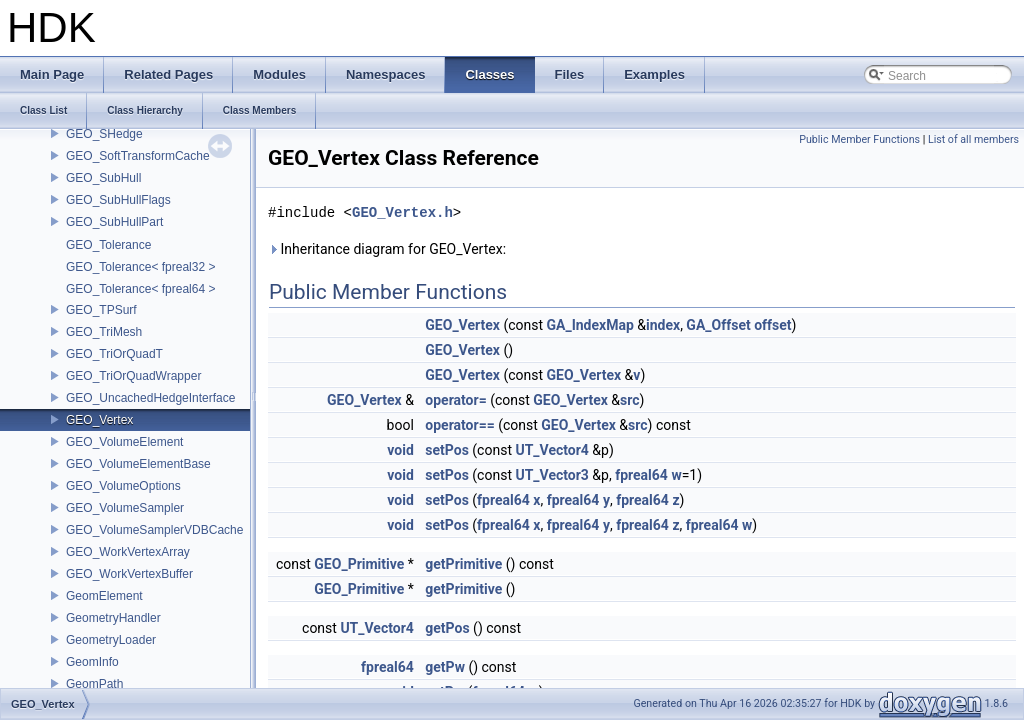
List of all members (973, 139)
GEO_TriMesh (104, 332)
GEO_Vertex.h (402, 212)
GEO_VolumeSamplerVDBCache (154, 530)
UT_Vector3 (551, 475)
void (400, 450)
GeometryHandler (113, 618)
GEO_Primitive (359, 564)
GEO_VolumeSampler (125, 508)
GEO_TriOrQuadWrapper (133, 376)
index (663, 325)
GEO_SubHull (103, 178)
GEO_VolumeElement (124, 442)
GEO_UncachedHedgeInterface (150, 398)
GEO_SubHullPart (114, 222)
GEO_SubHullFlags (118, 200)
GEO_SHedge (104, 134)
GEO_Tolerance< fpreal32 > (140, 267)
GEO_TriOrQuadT (114, 354)
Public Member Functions (859, 139)
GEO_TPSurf (101, 310)
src (629, 400)
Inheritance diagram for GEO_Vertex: (387, 249)
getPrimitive (463, 564)
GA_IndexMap (590, 325)
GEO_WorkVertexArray (128, 552)
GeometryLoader (111, 640)
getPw (445, 667)
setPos (447, 450)
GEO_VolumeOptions (123, 486)
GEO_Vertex (99, 420)
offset (772, 325)
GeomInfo (92, 662)
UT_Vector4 (551, 450)
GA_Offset (718, 325)
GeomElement (104, 596)
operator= (455, 400)
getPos (447, 628)
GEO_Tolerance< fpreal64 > (140, 289)
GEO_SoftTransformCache (138, 156)
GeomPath (94, 684)
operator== (459, 425)
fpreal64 (641, 475)
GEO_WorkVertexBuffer (129, 574)
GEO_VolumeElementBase (138, 464)
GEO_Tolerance (108, 245)
